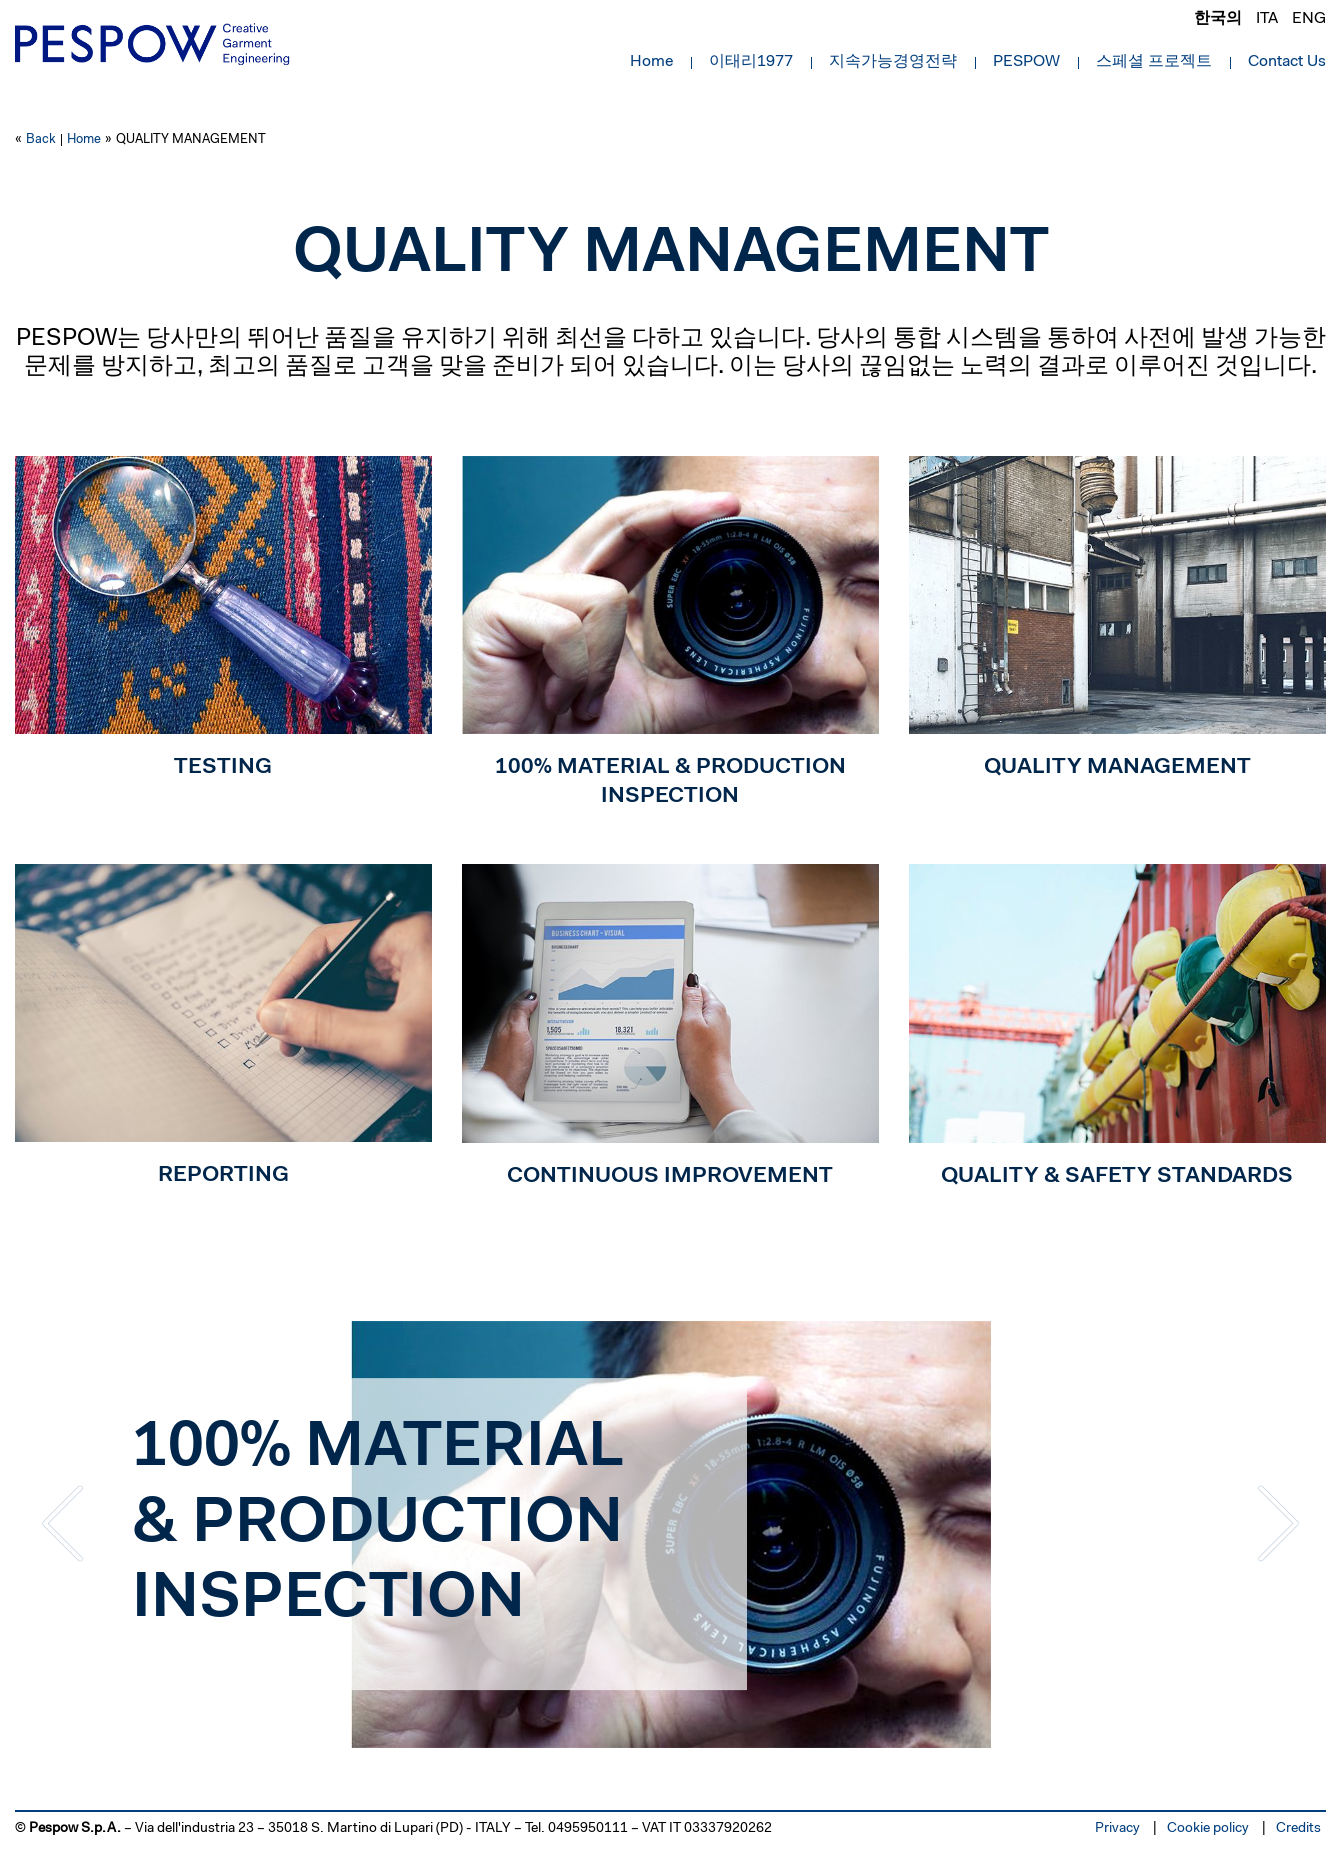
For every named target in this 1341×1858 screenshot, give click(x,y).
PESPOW (1026, 62)
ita (1267, 19)
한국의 (1218, 19)
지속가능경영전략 (893, 62)
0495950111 (588, 1829)
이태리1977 (751, 62)
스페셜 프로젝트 (1154, 62)
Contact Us (1287, 62)
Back (41, 139)
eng (1309, 19)
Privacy (1117, 1829)
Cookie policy (1208, 1829)
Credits (1298, 1829)
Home (651, 62)
